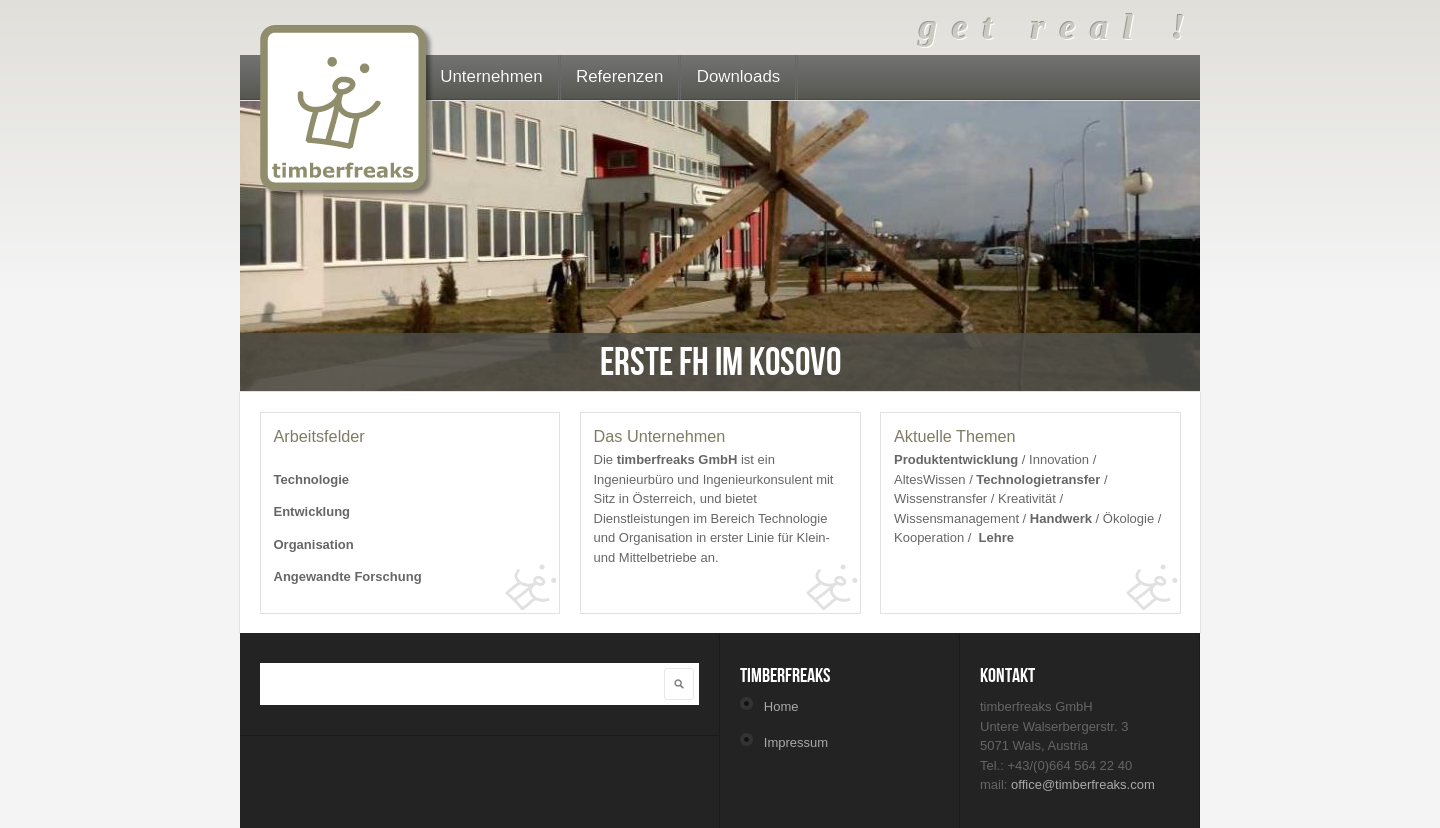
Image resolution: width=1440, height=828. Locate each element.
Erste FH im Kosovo (720, 361)
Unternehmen (491, 76)
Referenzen (619, 76)
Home (781, 706)
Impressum (796, 742)
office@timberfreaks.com (1083, 784)
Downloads (739, 76)
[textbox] (447, 682)
